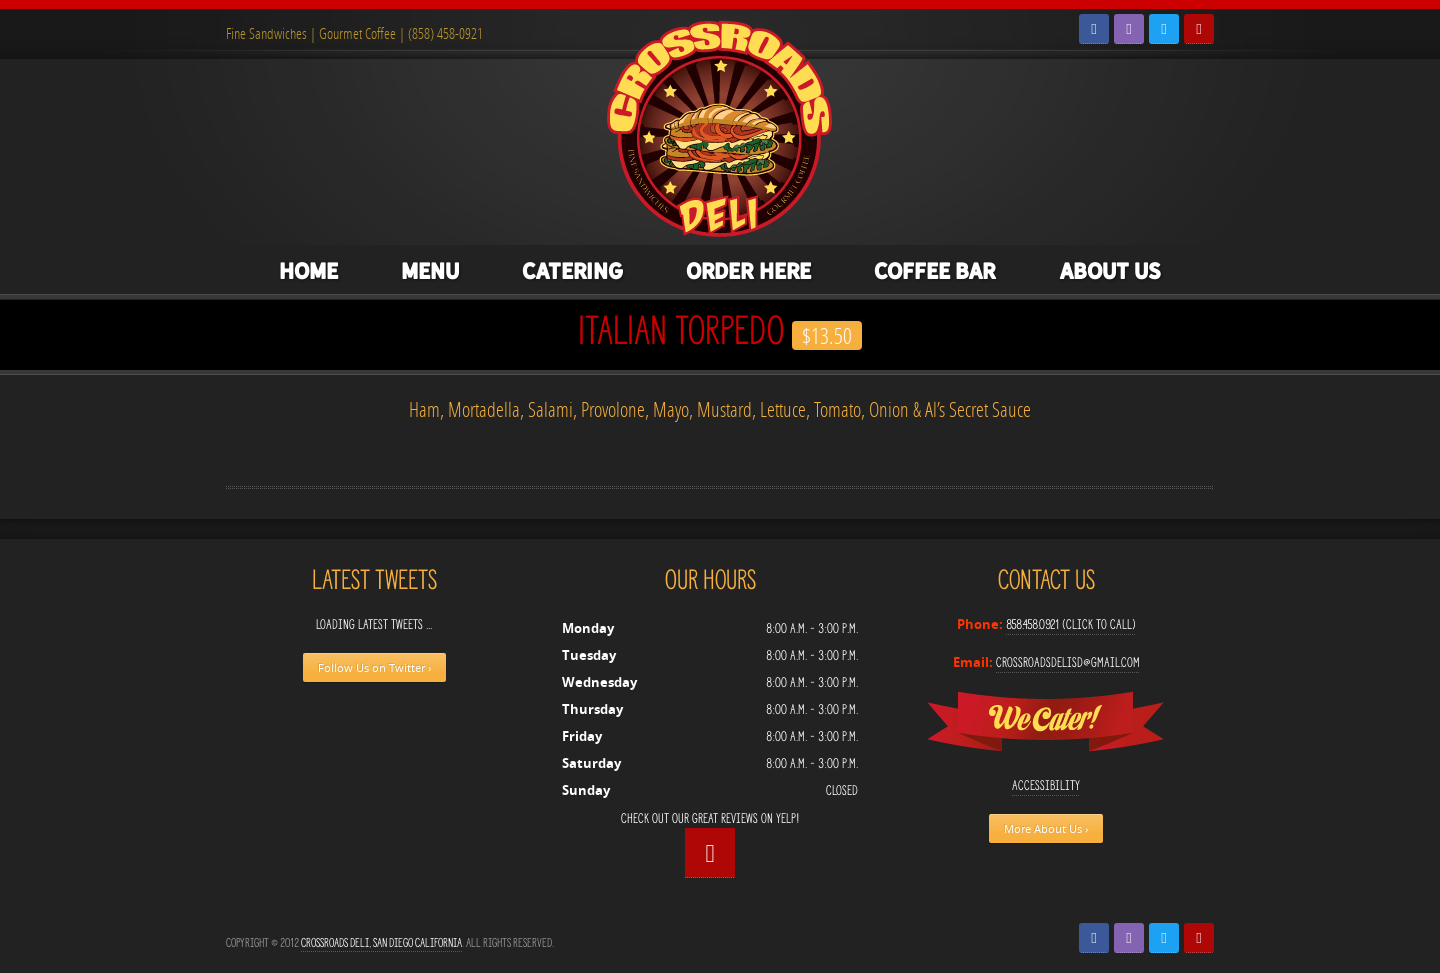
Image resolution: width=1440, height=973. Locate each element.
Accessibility (1046, 785)
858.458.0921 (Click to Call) (1071, 624)
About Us (1110, 271)
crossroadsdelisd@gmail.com (1068, 662)
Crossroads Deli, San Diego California (381, 942)
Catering (572, 271)
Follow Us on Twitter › (374, 667)
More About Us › (1046, 828)
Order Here (748, 271)
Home (308, 271)
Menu (430, 271)
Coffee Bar (935, 271)
